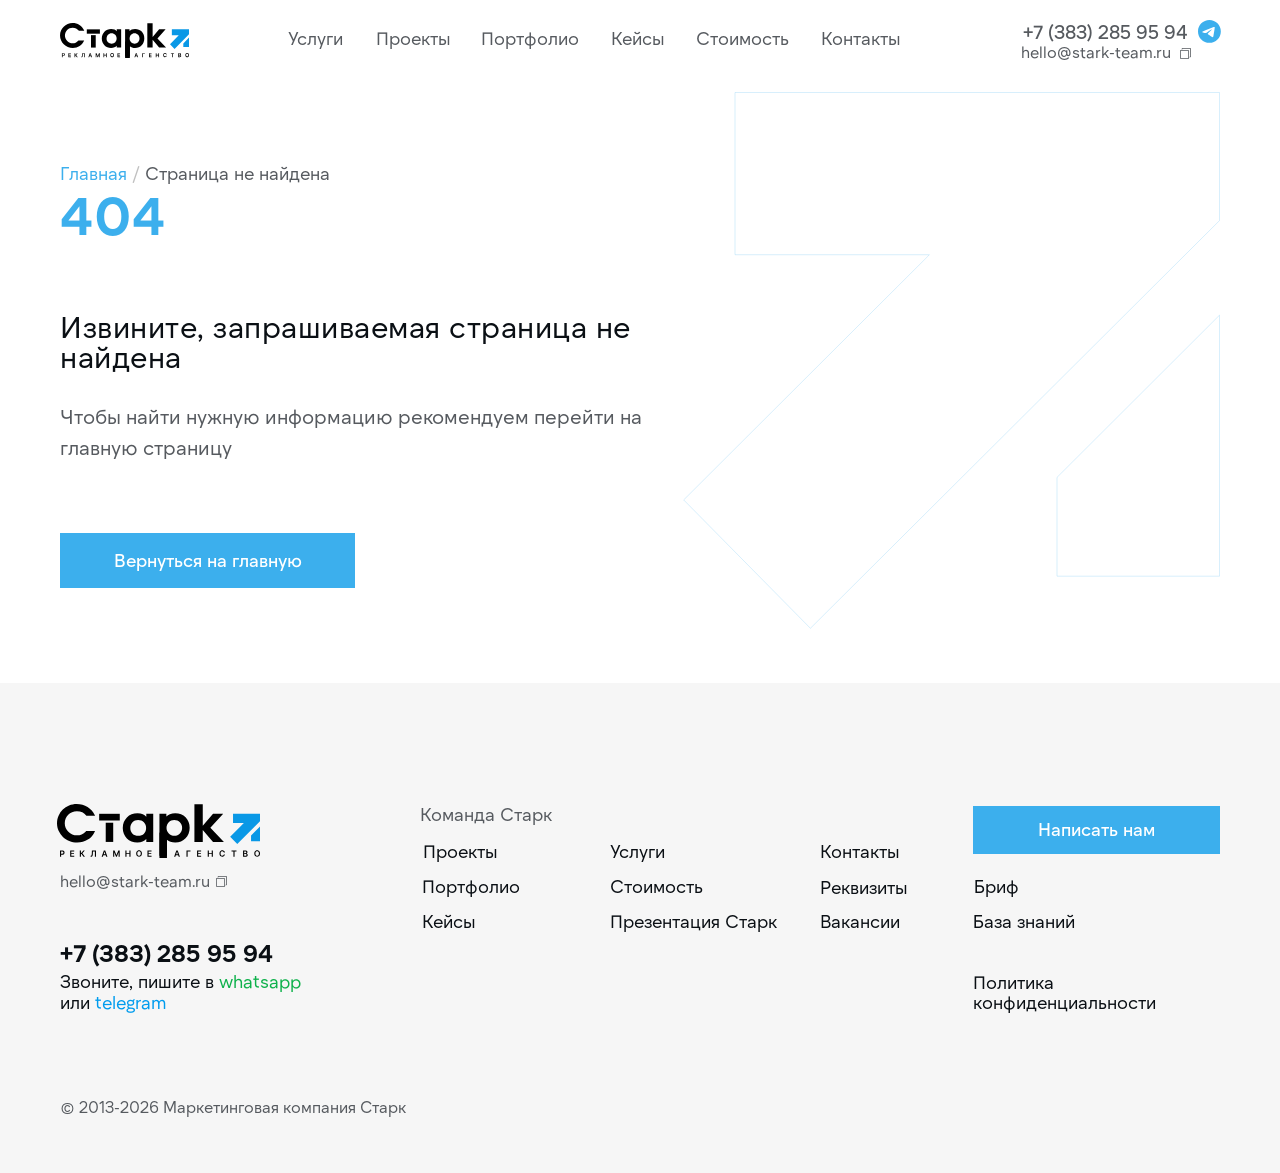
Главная (93, 173)
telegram (131, 1002)
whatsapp (260, 981)
